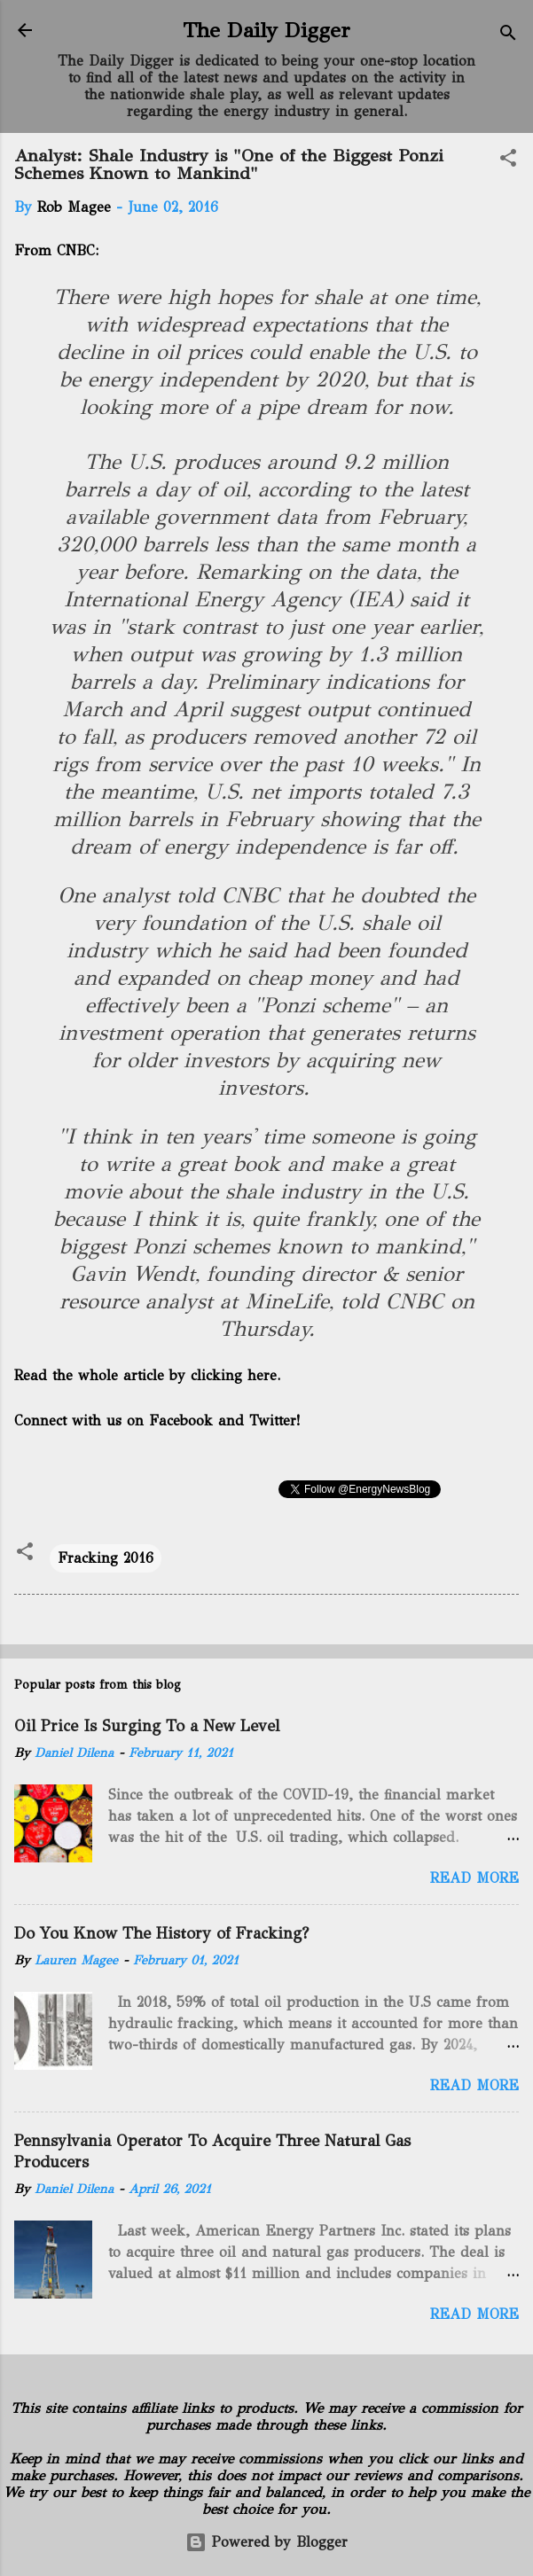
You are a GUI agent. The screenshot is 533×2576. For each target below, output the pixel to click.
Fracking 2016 (105, 1558)
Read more (474, 1878)
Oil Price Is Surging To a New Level (146, 1726)
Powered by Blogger (266, 2541)
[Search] (508, 36)
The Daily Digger (266, 30)
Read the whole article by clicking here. (147, 1375)
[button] (508, 161)
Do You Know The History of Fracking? (161, 1933)
